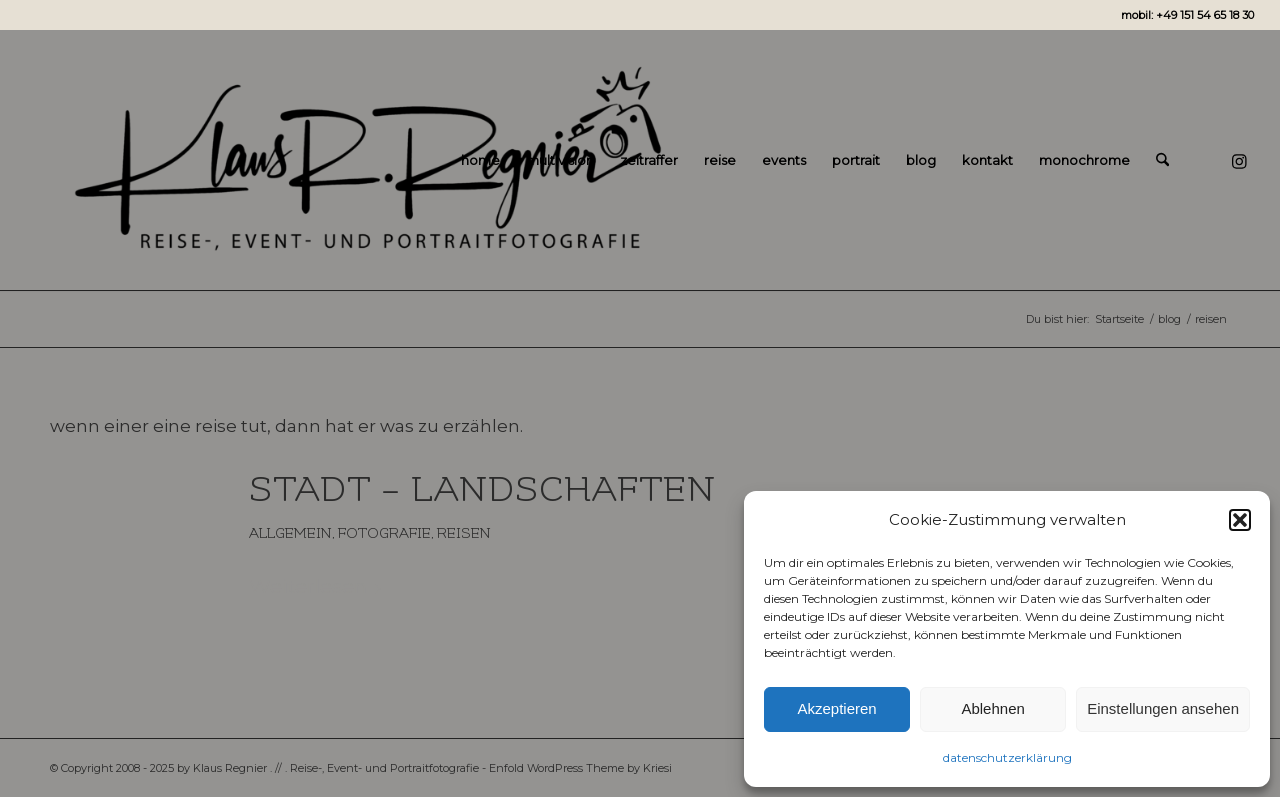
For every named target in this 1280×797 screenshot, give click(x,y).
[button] (1240, 520)
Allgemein (290, 533)
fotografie (384, 533)
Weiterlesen (316, 586)
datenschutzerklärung (1007, 757)
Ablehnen (992, 708)
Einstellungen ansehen (1163, 708)
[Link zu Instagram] (1239, 159)
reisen (464, 533)
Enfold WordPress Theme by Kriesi (580, 768)
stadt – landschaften (482, 490)
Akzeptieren (836, 708)
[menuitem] (480, 160)
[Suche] (1162, 160)
